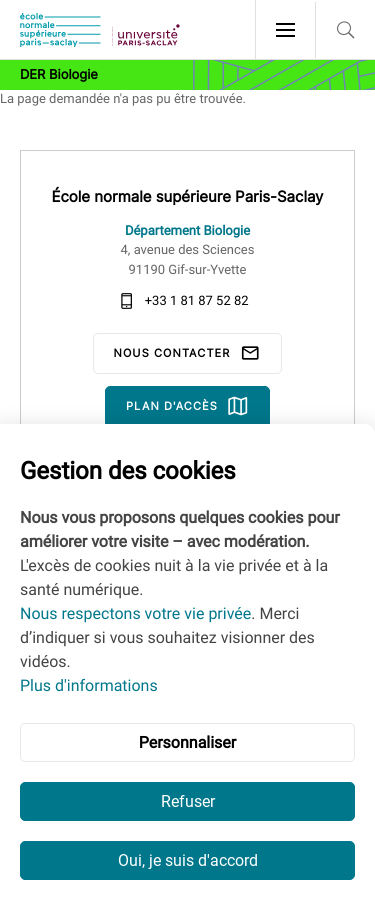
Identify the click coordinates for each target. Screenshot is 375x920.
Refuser (188, 801)
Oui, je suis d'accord (188, 860)
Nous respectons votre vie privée (135, 613)
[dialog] (187, 672)
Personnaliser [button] (188, 742)
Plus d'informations (89, 685)
